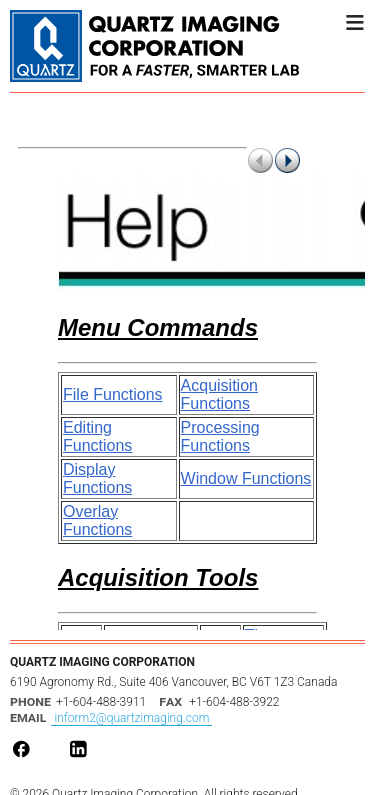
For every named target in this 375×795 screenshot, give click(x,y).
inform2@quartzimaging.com (131, 718)
